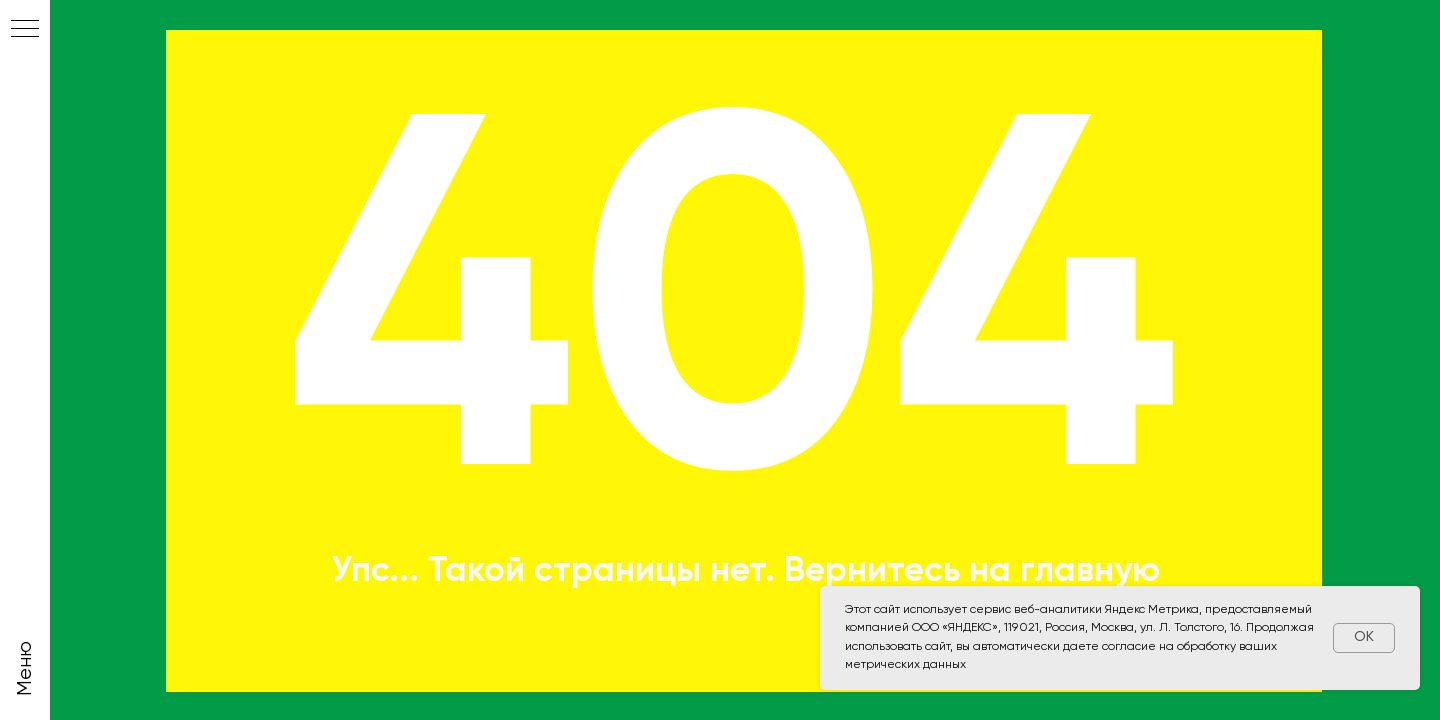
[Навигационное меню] (25, 30)
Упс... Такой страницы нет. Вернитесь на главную (745, 571)
